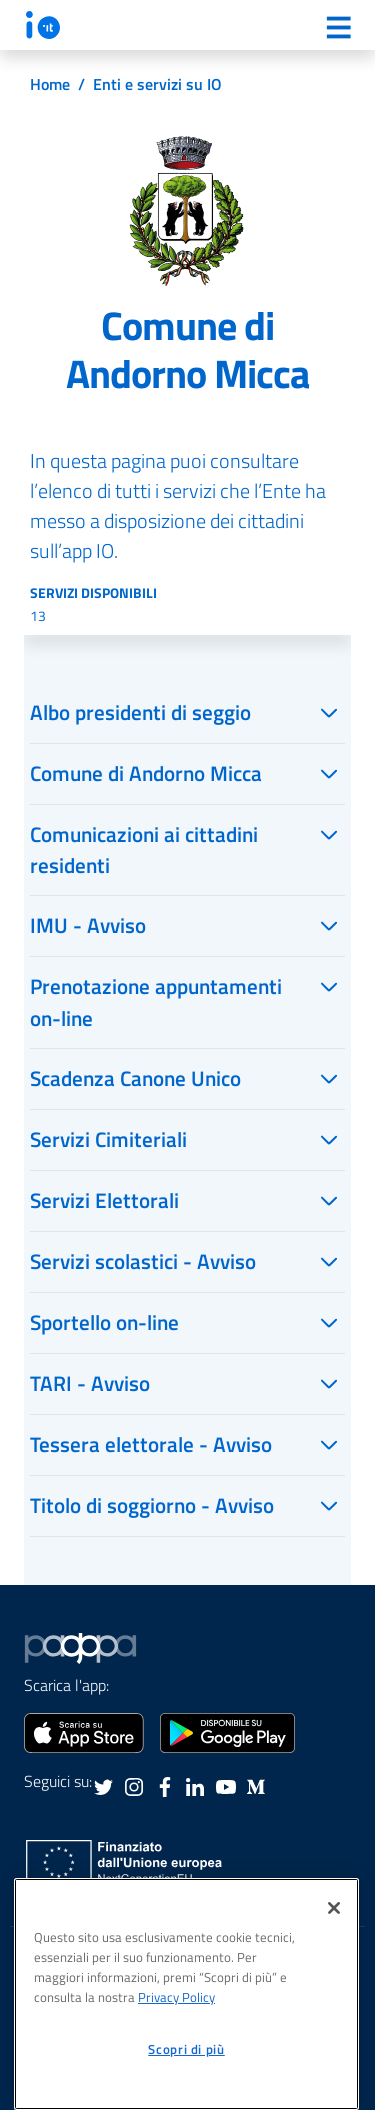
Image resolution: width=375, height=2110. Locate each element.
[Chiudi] (334, 1908)
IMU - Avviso (88, 925)
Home (50, 84)
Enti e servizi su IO (157, 84)
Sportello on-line (104, 1322)
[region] (186, 1994)
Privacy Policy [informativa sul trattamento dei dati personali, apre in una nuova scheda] (176, 1997)
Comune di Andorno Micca (146, 773)
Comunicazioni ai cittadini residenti (144, 849)
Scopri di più (186, 2049)
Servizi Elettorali (104, 1200)
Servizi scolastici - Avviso (143, 1261)
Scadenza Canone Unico (135, 1078)
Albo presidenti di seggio (140, 712)
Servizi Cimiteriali (108, 1139)
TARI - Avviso (90, 1383)
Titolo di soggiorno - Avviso (152, 1505)
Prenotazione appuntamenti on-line (156, 1001)
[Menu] (338, 27)
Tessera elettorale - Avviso (151, 1444)
